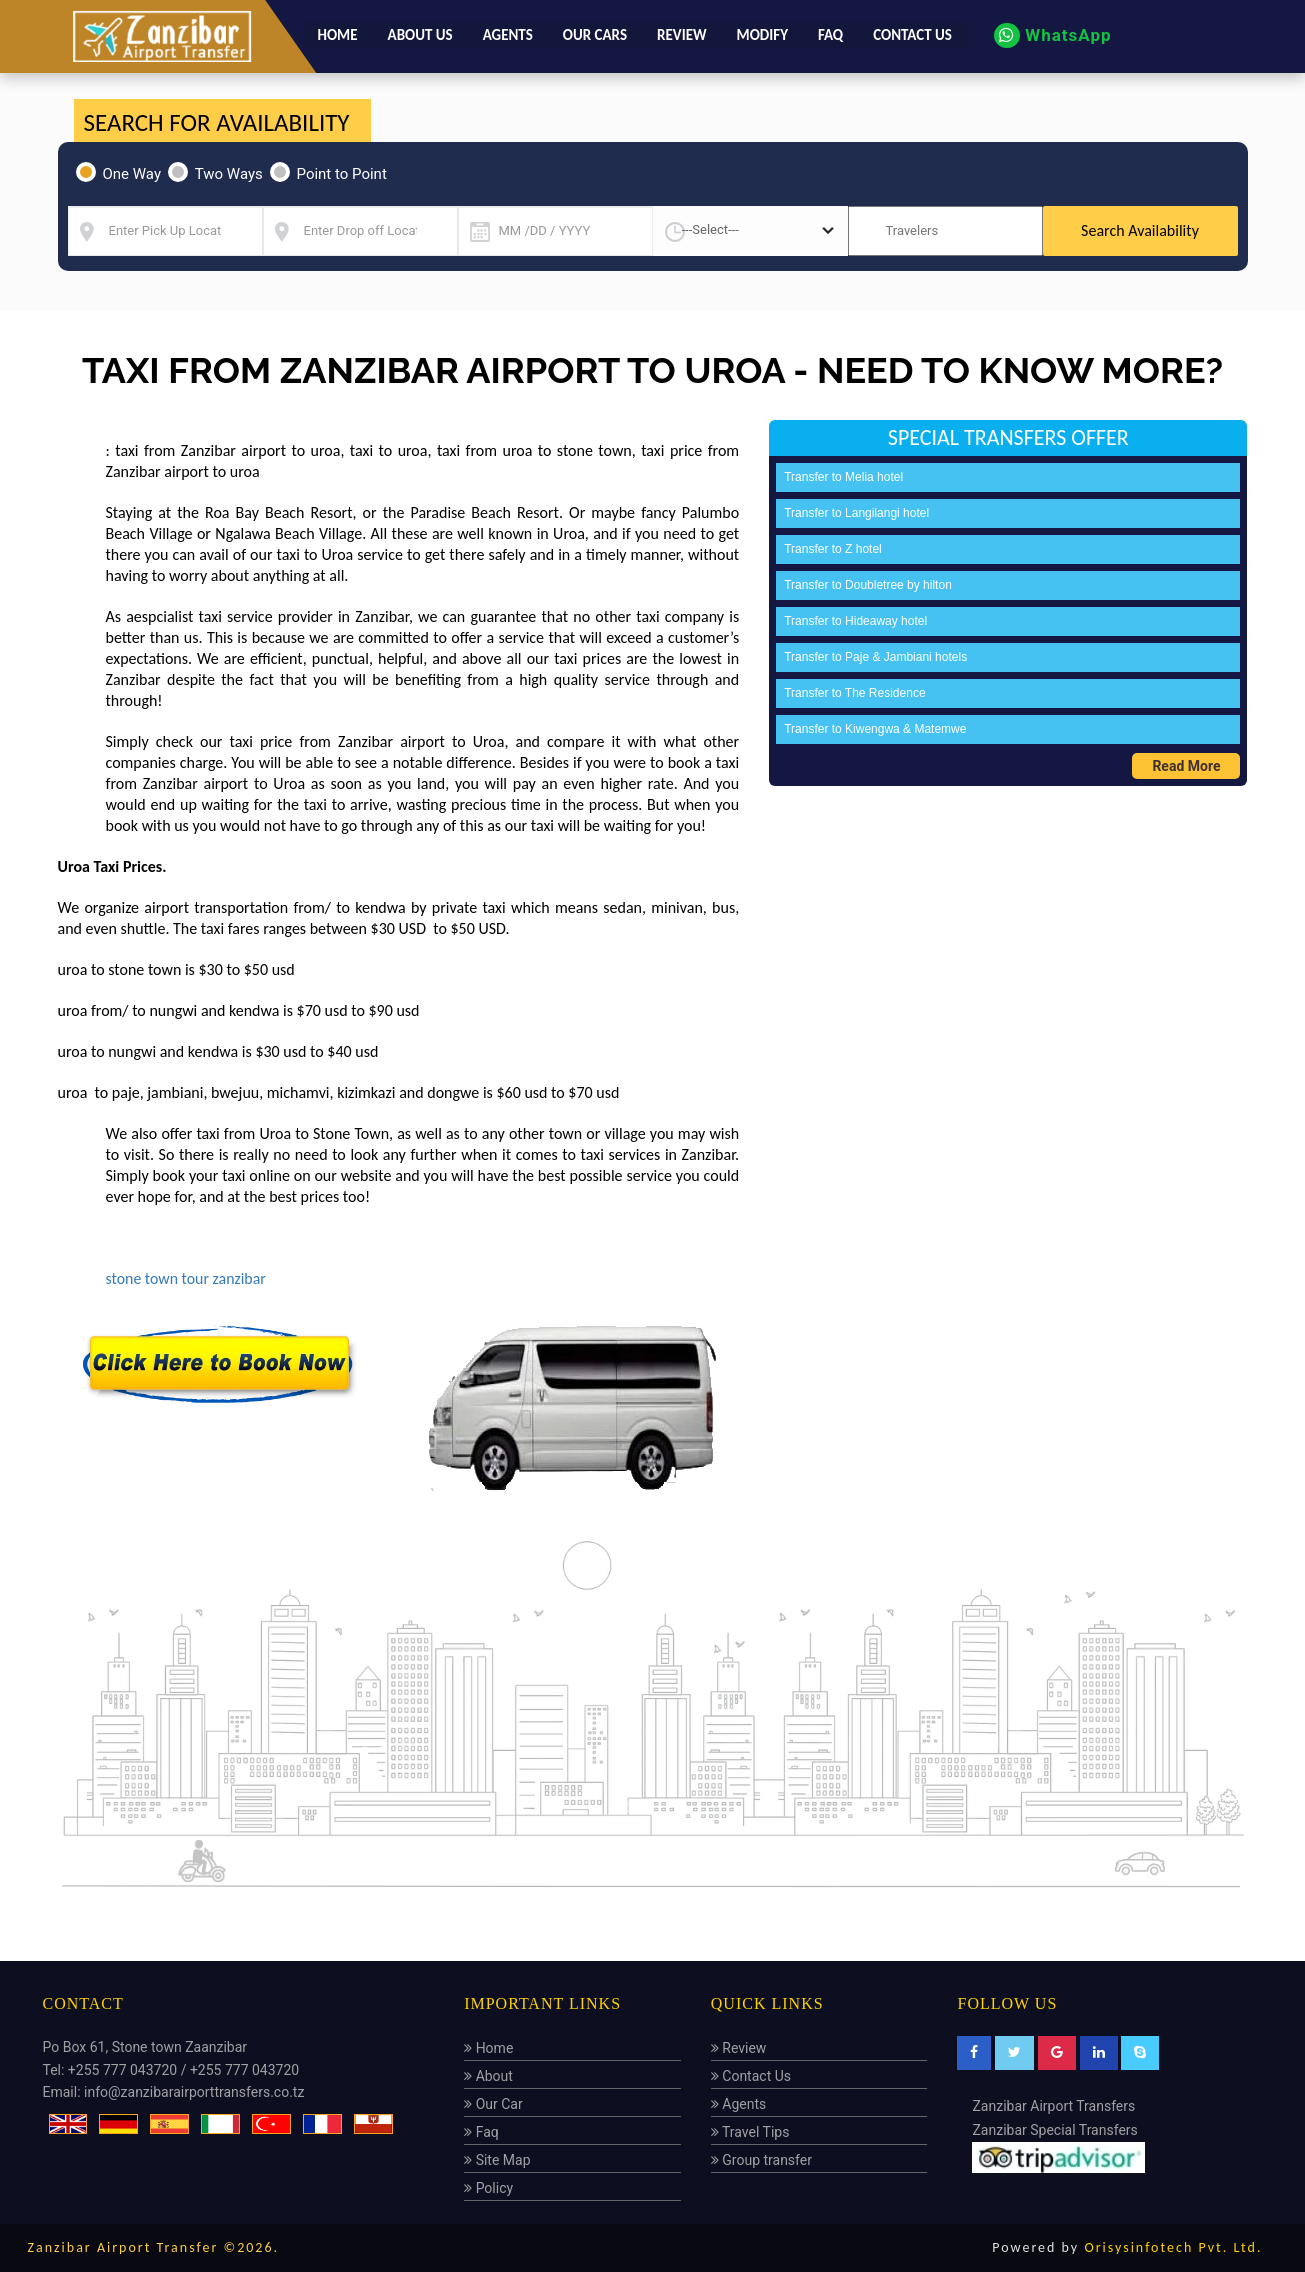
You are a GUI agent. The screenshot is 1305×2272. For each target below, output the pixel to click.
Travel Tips (750, 2131)
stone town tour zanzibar (187, 1278)
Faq (830, 34)
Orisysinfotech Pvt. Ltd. (1173, 2246)
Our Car (493, 2103)
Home (338, 34)
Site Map (497, 2159)
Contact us (912, 34)
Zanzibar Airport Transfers (1053, 2105)
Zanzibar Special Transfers (1054, 2129)
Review (682, 34)
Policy (488, 2187)
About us (420, 34)
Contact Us (751, 2075)
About (488, 2075)
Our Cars (595, 34)
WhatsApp (1052, 35)
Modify (762, 34)
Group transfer (761, 2159)
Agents (508, 34)
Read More (1186, 766)
